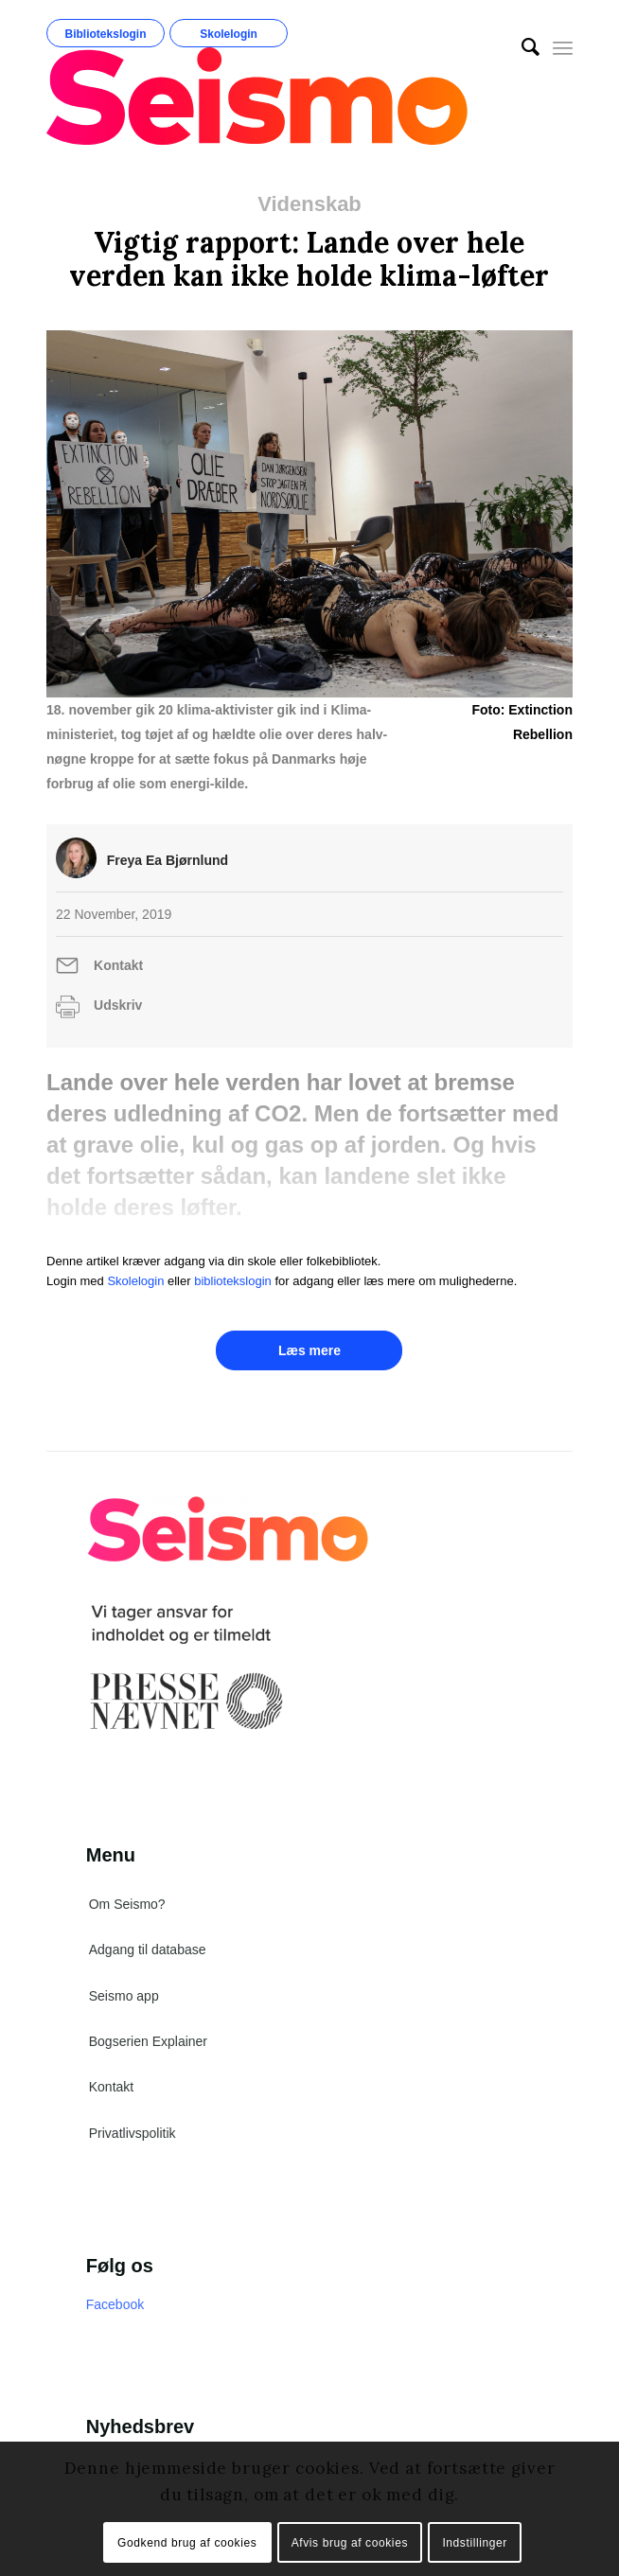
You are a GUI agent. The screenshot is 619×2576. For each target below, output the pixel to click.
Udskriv (118, 1005)
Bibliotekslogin (106, 34)
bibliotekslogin (233, 1281)
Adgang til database (147, 1949)
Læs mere (309, 1350)
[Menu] (563, 47)
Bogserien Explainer (148, 2041)
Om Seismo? (127, 1904)
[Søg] (521, 47)
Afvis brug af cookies (350, 2543)
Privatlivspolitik (132, 2133)
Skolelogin (228, 34)
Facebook (115, 2304)
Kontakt (118, 965)
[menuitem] (521, 47)
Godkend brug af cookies (186, 2543)
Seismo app (124, 1995)
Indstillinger (474, 2543)
